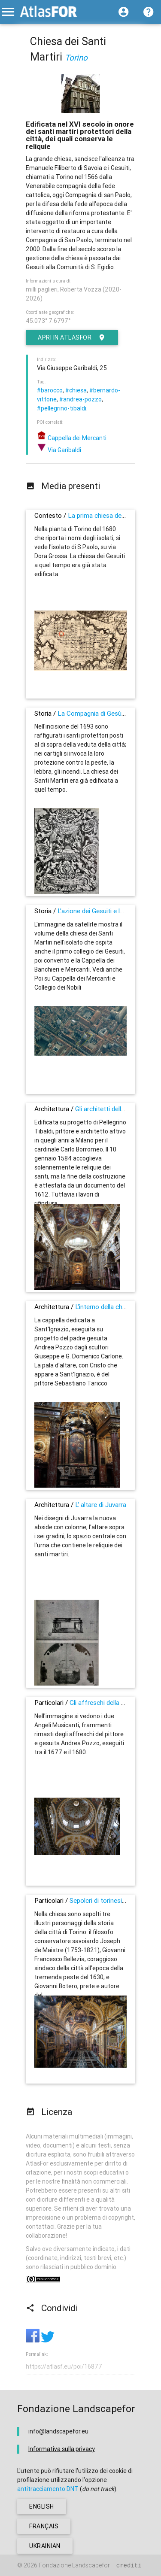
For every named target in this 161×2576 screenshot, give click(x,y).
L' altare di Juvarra (100, 1505)
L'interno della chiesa (104, 1307)
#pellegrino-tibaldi (61, 408)
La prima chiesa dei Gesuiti (106, 515)
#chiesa (76, 390)
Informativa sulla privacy (61, 2449)
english (41, 2506)
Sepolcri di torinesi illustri (105, 1900)
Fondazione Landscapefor (74, 2565)
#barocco (50, 390)
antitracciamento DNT (48, 2489)
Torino (76, 57)
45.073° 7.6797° (48, 321)
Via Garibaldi (59, 450)
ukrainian (45, 2546)
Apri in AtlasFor (72, 337)
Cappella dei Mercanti (71, 438)
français (43, 2526)
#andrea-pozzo (80, 399)
